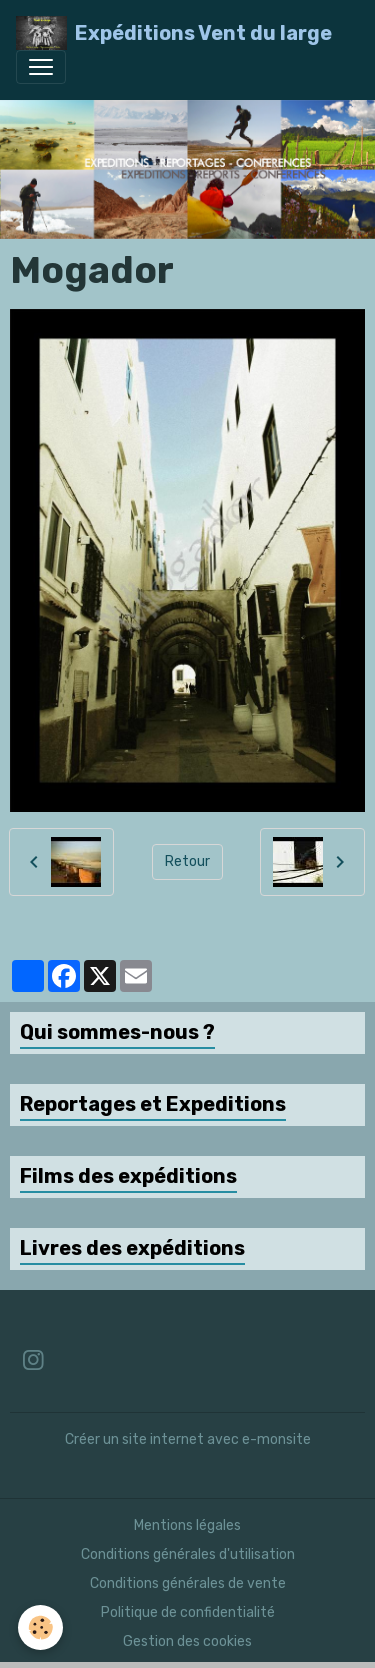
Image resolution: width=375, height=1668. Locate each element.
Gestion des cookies (187, 1641)
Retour (187, 861)
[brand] (174, 33)
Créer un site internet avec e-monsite (188, 1439)
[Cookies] (40, 1627)
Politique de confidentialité (188, 1612)
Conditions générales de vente (188, 1583)
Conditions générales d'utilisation (188, 1554)
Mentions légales (187, 1525)
